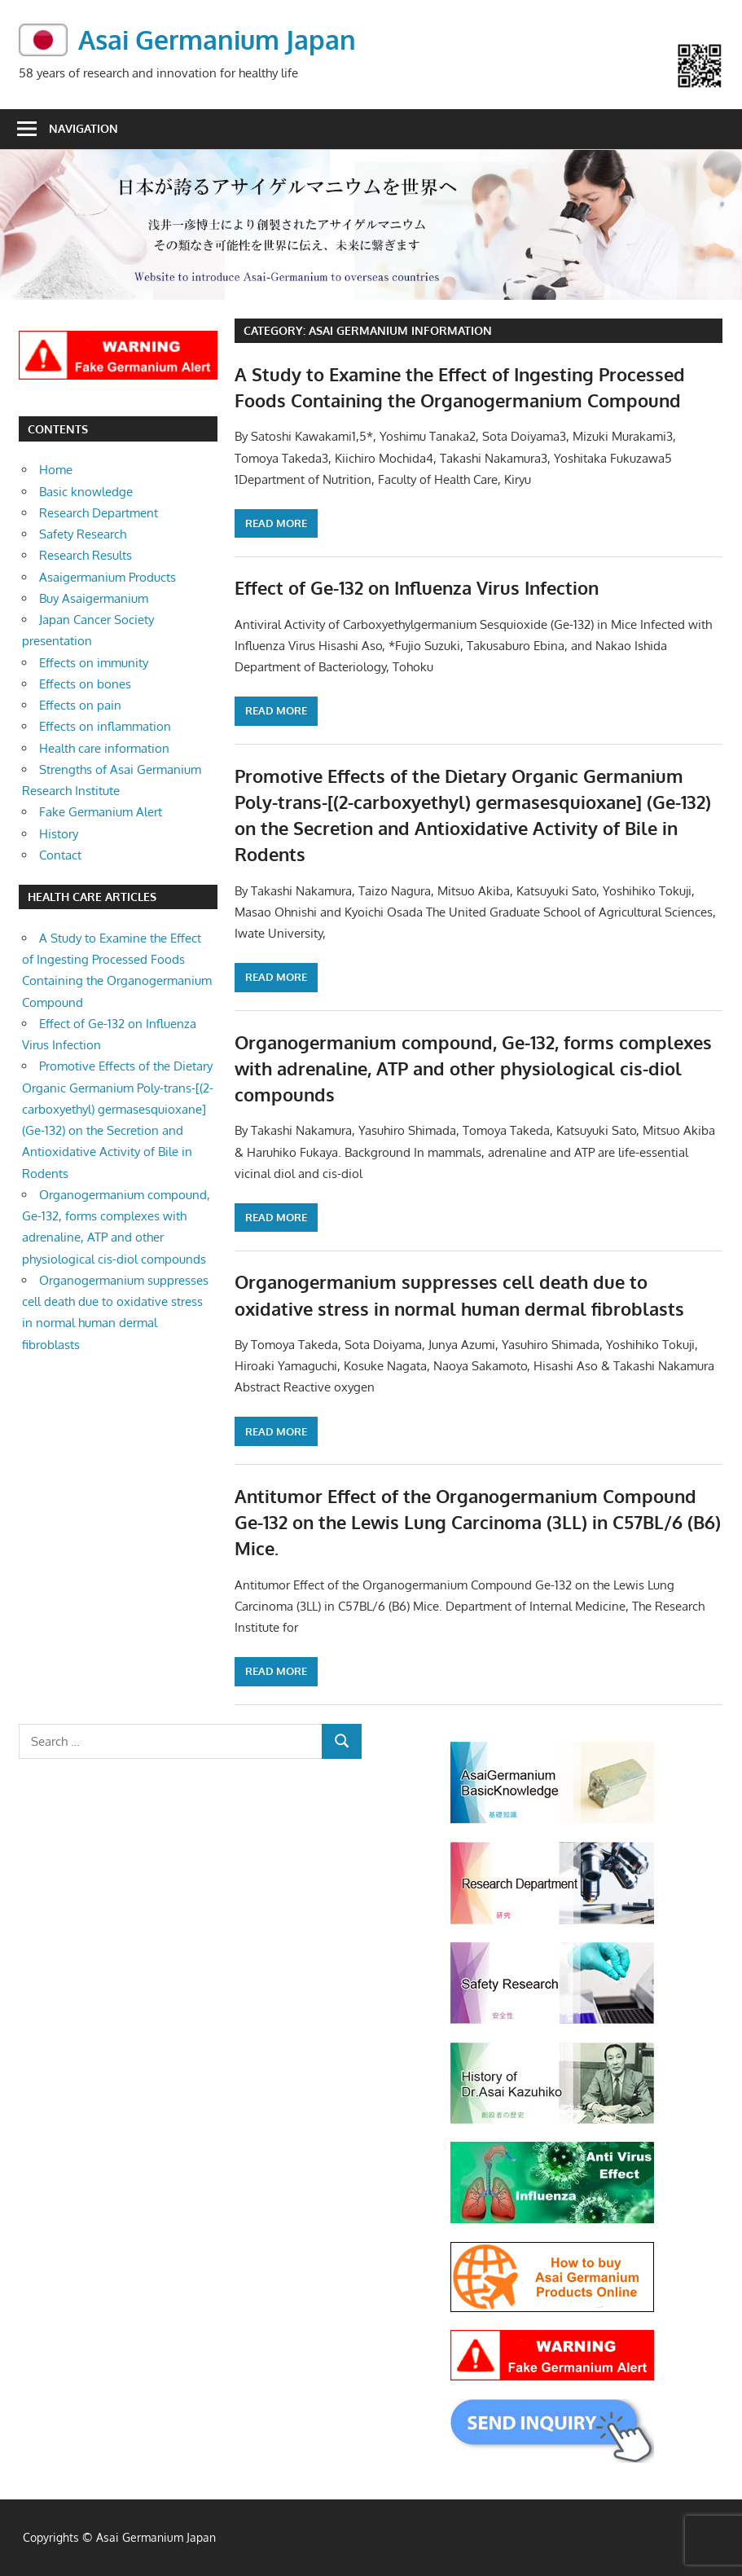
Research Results (85, 555)
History (58, 834)
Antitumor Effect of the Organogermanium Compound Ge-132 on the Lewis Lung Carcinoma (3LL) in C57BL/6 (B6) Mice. (478, 1522)
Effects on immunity (93, 662)
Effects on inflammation (105, 726)
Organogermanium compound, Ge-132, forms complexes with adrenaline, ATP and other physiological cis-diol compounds (473, 1068)
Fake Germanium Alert (100, 812)
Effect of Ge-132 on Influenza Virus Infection (417, 587)
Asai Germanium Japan (217, 39)
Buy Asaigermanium (93, 598)
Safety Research (82, 534)
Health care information (104, 748)
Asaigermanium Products (107, 577)
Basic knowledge (86, 491)
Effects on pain (80, 705)
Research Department (98, 513)
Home (55, 469)
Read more (276, 523)
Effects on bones (85, 684)
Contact (60, 855)
